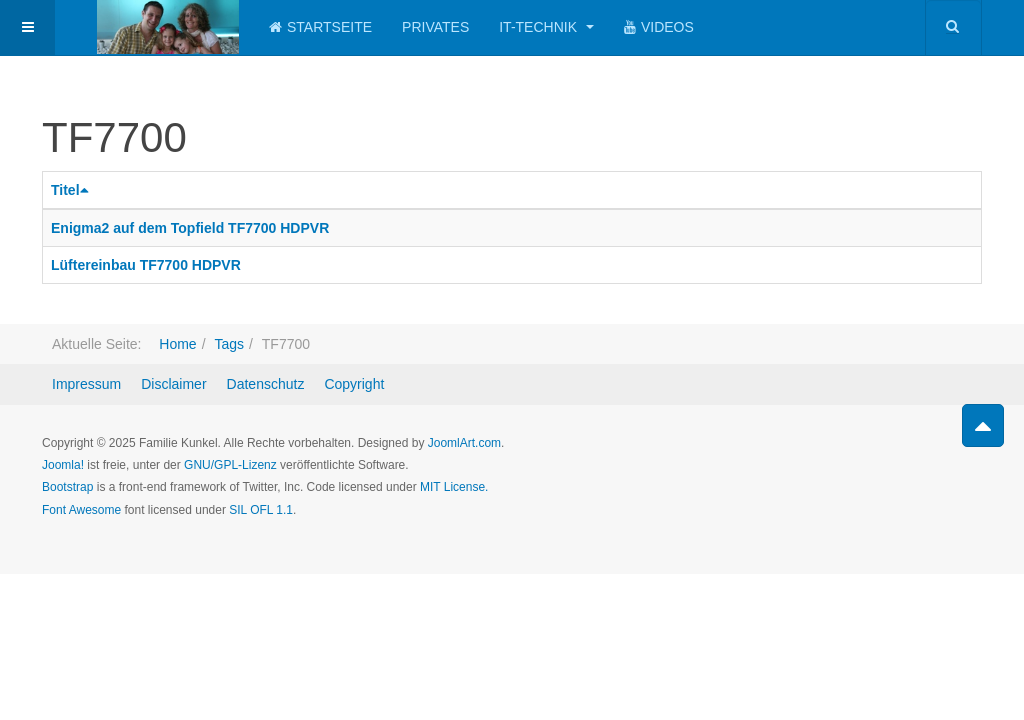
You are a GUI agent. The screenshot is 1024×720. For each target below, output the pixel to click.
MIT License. (454, 487)
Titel (72, 190)
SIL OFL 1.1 (261, 510)
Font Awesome (81, 510)
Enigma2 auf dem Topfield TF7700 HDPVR (190, 228)
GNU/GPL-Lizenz (230, 465)
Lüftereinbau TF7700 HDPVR (146, 265)
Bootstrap (67, 487)
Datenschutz (266, 384)
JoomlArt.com (464, 443)
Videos (659, 27)
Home (177, 344)
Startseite (320, 27)
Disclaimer (173, 384)
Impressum (86, 384)
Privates (435, 27)
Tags (229, 344)
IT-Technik (546, 27)
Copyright (354, 384)
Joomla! (63, 465)
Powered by (891, 460)
